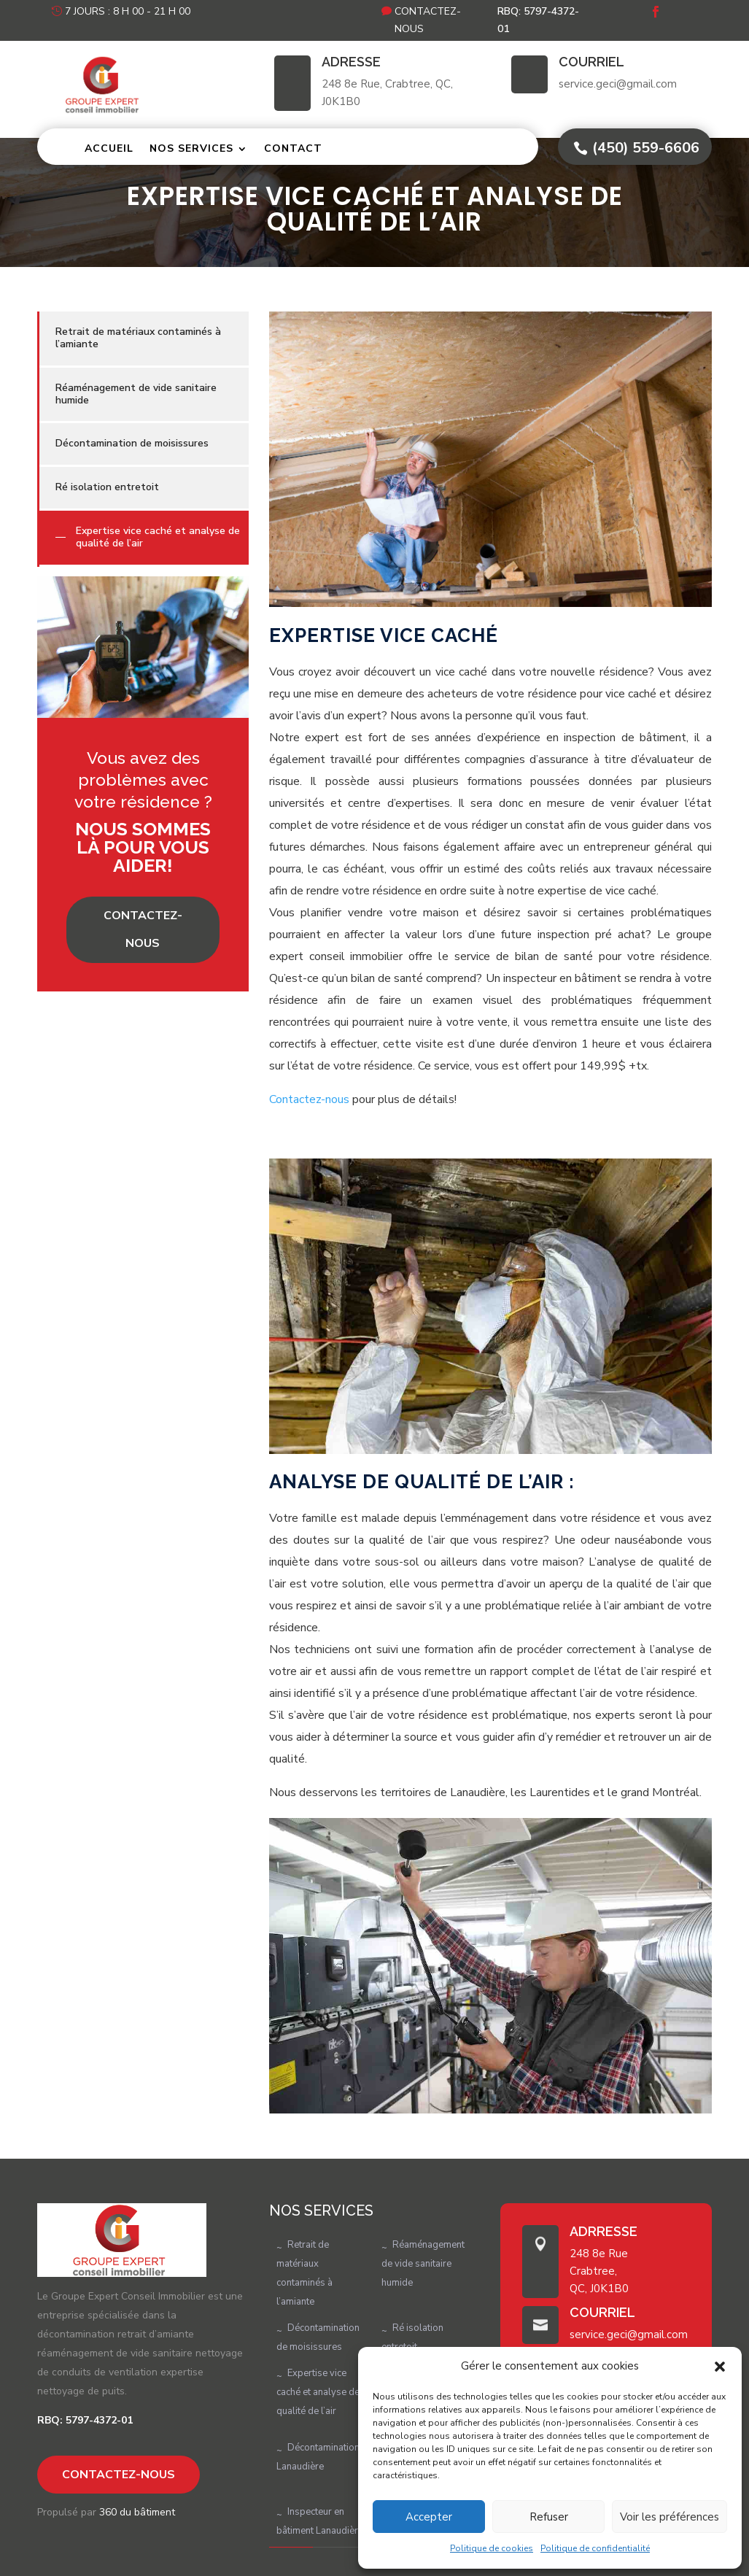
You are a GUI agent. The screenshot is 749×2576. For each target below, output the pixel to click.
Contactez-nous (428, 20)
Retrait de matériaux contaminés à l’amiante (138, 338)
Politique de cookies (491, 2548)
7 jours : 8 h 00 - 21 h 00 (127, 11)
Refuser (548, 2517)
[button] (720, 2366)
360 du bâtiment (137, 2512)
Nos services (191, 148)
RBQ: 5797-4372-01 (538, 20)
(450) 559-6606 (645, 148)
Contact (293, 148)
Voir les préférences (669, 2517)
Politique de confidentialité (595, 2548)
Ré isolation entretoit (107, 487)
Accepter (428, 2517)
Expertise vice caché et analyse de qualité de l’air (158, 537)
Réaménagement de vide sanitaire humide (136, 394)
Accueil (109, 148)
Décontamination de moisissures (132, 443)
